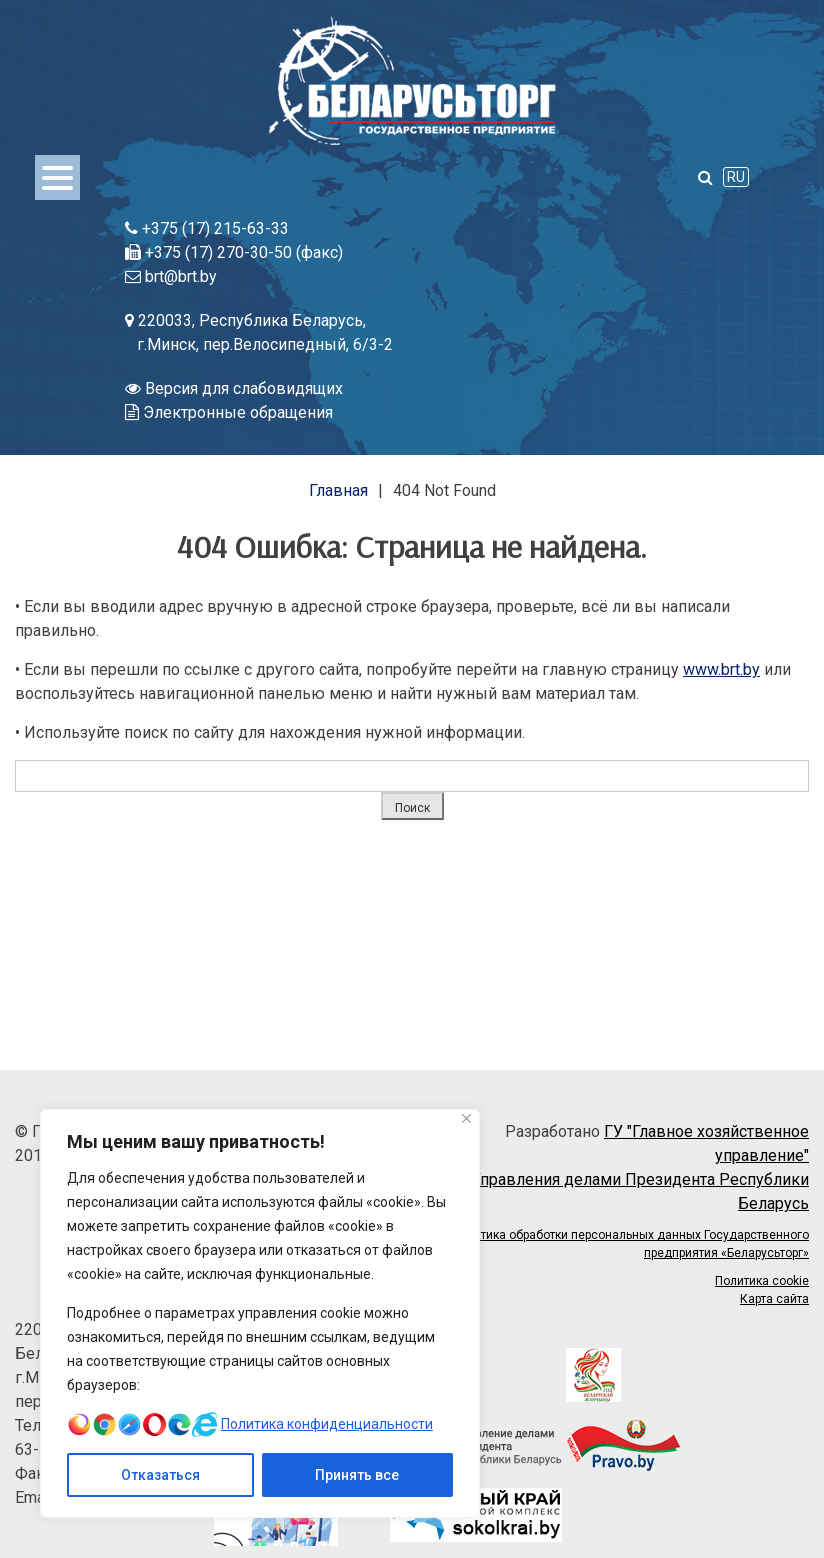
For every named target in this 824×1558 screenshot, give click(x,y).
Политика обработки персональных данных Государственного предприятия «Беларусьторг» (630, 1244)
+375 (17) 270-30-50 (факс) (234, 252)
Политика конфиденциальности (327, 1424)
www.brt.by (721, 669)
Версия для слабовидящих (234, 388)
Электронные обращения (229, 412)
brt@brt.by (171, 276)
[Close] (466, 1118)
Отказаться (160, 1475)
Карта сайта (774, 1299)
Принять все (357, 1475)
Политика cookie (762, 1281)
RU (736, 177)
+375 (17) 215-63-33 (207, 228)
